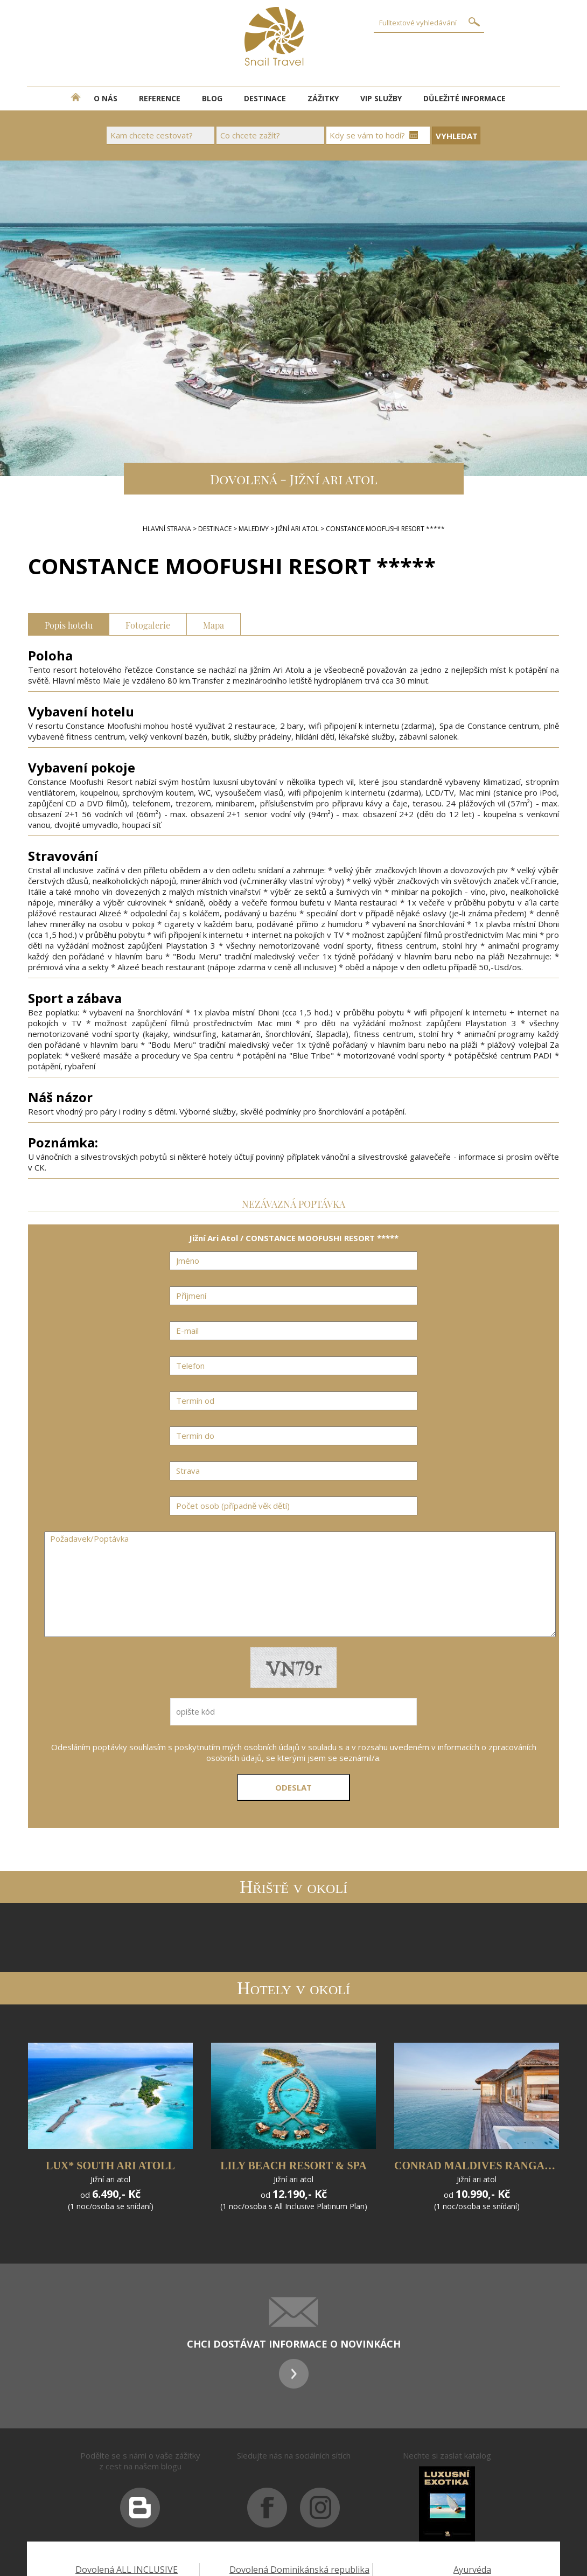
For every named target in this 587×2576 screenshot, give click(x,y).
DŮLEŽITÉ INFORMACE (464, 98)
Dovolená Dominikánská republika (299, 2569)
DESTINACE (265, 98)
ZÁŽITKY (323, 98)
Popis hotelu (69, 624)
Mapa (213, 624)
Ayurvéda (472, 2569)
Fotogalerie (147, 624)
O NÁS (105, 98)
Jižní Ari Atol (297, 528)
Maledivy (254, 528)
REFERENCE (159, 98)
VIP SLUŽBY (381, 98)
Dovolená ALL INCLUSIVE (126, 2569)
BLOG (212, 98)
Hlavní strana (167, 528)
